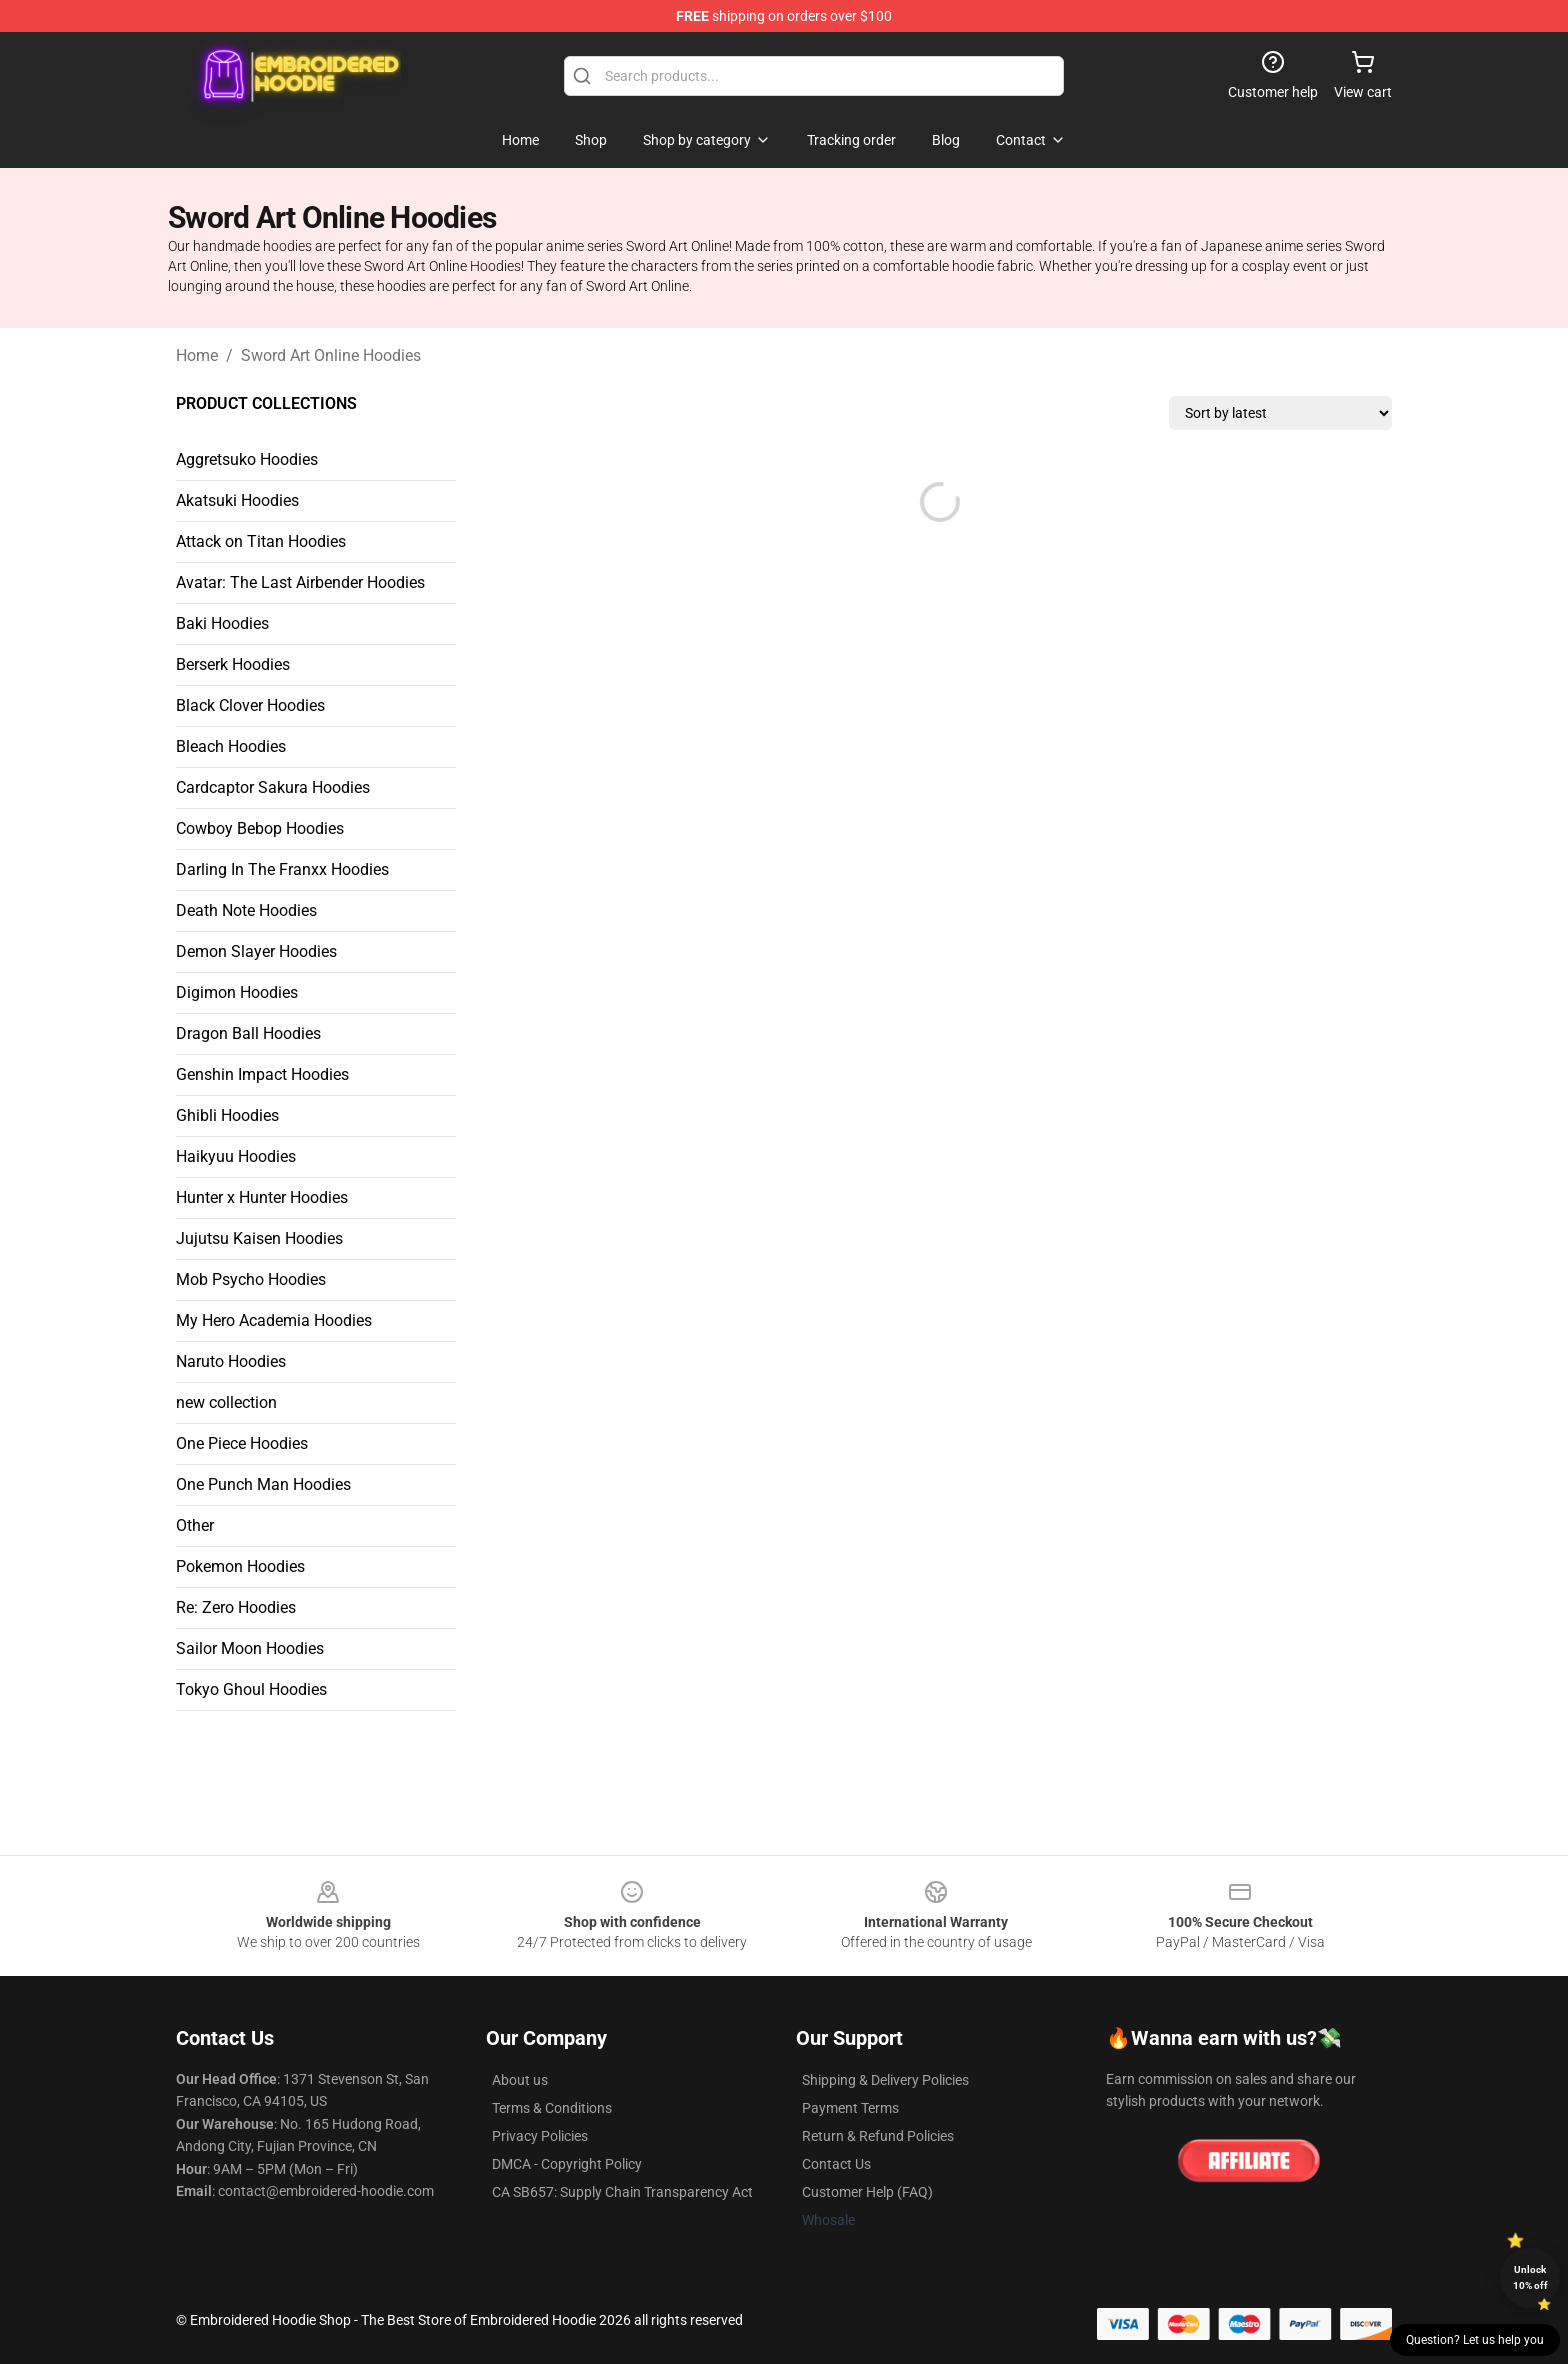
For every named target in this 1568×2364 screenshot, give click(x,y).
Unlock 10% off (1530, 2277)
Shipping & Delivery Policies (885, 2080)
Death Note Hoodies (246, 910)
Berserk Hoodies (233, 664)
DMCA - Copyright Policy (567, 2164)
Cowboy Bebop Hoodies (260, 828)
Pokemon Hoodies (240, 1566)
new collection (226, 1402)
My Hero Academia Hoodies (274, 1320)
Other (195, 1525)
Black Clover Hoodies (250, 705)
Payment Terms (850, 2108)
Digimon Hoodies (237, 992)
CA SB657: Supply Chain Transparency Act (622, 2192)
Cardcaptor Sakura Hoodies (273, 787)
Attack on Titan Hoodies (261, 541)
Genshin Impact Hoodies (262, 1074)
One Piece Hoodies (242, 1443)
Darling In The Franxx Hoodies (282, 869)
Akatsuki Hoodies (237, 500)
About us (520, 2080)
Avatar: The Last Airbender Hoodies (300, 582)
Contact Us (836, 2164)
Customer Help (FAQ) (867, 2192)
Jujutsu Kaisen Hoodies (259, 1238)
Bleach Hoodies (231, 746)
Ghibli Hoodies (227, 1115)
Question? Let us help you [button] (1475, 2340)
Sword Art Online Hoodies (331, 355)
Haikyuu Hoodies (236, 1156)
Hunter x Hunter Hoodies (262, 1197)
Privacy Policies (540, 2136)
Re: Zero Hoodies (236, 1607)
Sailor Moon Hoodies (250, 1648)
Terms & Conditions (552, 2108)
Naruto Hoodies (231, 1361)
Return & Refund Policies (878, 2136)
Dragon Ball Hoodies (248, 1033)
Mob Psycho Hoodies (251, 1279)
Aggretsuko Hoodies (247, 459)
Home (197, 355)
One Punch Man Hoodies (263, 1484)
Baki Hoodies (222, 623)
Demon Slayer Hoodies (256, 951)
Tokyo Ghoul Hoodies (251, 1689)
